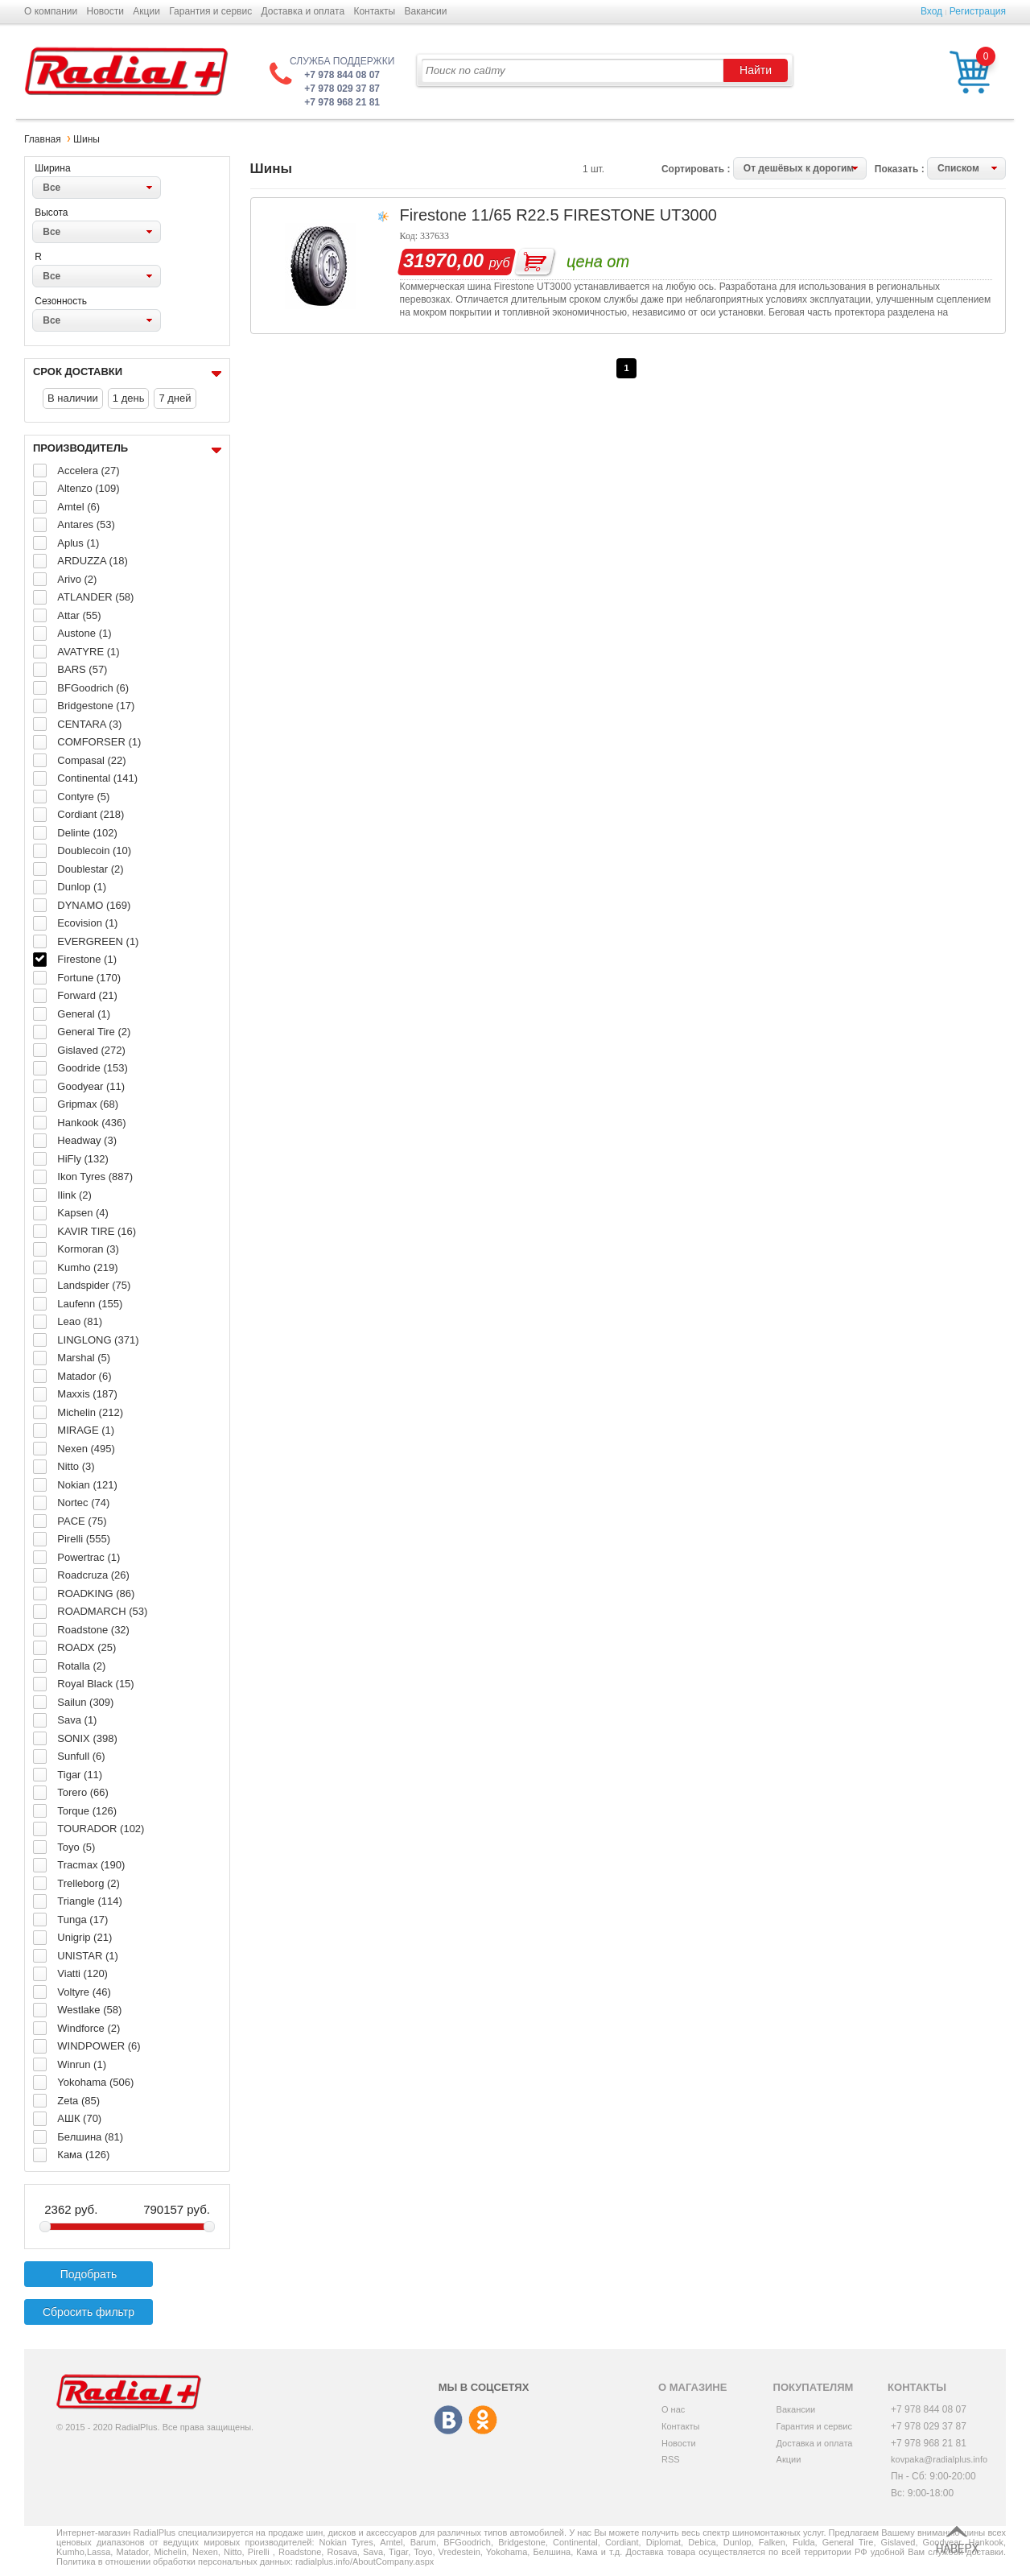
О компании (50, 11)
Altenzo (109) (88, 488)
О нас (673, 2409)
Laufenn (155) (89, 1304)
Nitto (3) (75, 1466)
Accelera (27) (88, 470)
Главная (42, 139)
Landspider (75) (93, 1285)
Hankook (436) (91, 1123)
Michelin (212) (90, 1412)
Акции (146, 11)
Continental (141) (97, 778)
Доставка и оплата (303, 11)
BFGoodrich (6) (93, 688)
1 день (129, 398)
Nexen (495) (86, 1449)
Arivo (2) (77, 579)
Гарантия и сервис (210, 11)
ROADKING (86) (95, 1593)
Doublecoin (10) (94, 850)
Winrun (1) (81, 2064)
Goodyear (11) (91, 1086)
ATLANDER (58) (95, 597)
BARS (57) (82, 669)
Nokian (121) (87, 1485)
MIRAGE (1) (85, 1430)
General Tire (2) (93, 1032)
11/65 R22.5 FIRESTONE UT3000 (594, 215)
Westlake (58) (89, 2010)
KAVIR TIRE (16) (96, 1231)
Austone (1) (84, 633)
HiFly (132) (83, 1159)
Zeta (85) (78, 2101)
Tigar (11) (79, 1775)
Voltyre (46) (83, 1992)
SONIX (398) (87, 1738)
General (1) (83, 1014)
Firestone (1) (87, 959)
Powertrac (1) (88, 1557)
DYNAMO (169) (93, 905)
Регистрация (978, 11)
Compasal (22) (91, 760)
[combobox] (96, 187)
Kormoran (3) (88, 1249)
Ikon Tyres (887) (95, 1176)
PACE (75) (81, 1521)
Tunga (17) (82, 1919)
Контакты (374, 11)
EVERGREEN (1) (97, 941)
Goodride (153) (92, 1068)
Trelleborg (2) (88, 1883)
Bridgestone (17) (95, 706)
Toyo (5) (76, 1847)
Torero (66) (83, 1792)
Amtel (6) (78, 507)
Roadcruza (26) (93, 1575)
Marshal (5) (83, 1358)
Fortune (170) (89, 978)
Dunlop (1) (81, 887)
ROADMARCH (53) (102, 1611)
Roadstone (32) (93, 1630)
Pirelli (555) (83, 1539)
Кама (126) (83, 2155)
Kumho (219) (87, 1267)
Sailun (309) (85, 1702)
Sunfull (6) (81, 1756)
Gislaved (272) (91, 1050)
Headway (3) (87, 1140)
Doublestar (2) (90, 869)
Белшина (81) (90, 2137)
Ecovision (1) (87, 923)
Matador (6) (84, 1376)
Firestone (433, 215)
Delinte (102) (87, 833)
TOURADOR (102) (100, 1829)
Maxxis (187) (87, 1394)
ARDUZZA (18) (92, 561)
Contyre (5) (83, 797)
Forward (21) (87, 995)
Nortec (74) (83, 1502)
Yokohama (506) (95, 2082)
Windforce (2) (88, 2028)
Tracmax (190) (91, 1865)
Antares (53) (86, 524)
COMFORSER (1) (99, 742)
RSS (670, 2459)
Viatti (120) (82, 1973)
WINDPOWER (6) (98, 2046)
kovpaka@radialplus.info (939, 2459)
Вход (931, 11)
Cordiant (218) (90, 814)
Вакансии (426, 11)
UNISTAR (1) (87, 1956)
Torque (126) (87, 1811)
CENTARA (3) (89, 724)
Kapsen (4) (83, 1213)
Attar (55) (79, 615)
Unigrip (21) (84, 1937)
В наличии (72, 398)
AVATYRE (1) (88, 652)
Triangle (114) (89, 1901)
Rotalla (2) (81, 1666)
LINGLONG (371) (97, 1340)
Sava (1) (77, 1720)
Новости (105, 11)
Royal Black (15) (95, 1684)
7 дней (175, 398)
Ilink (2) (74, 1195)
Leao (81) (79, 1321)
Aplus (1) (78, 543)
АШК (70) (79, 2118)
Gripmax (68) (87, 1104)
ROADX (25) (86, 1647)
